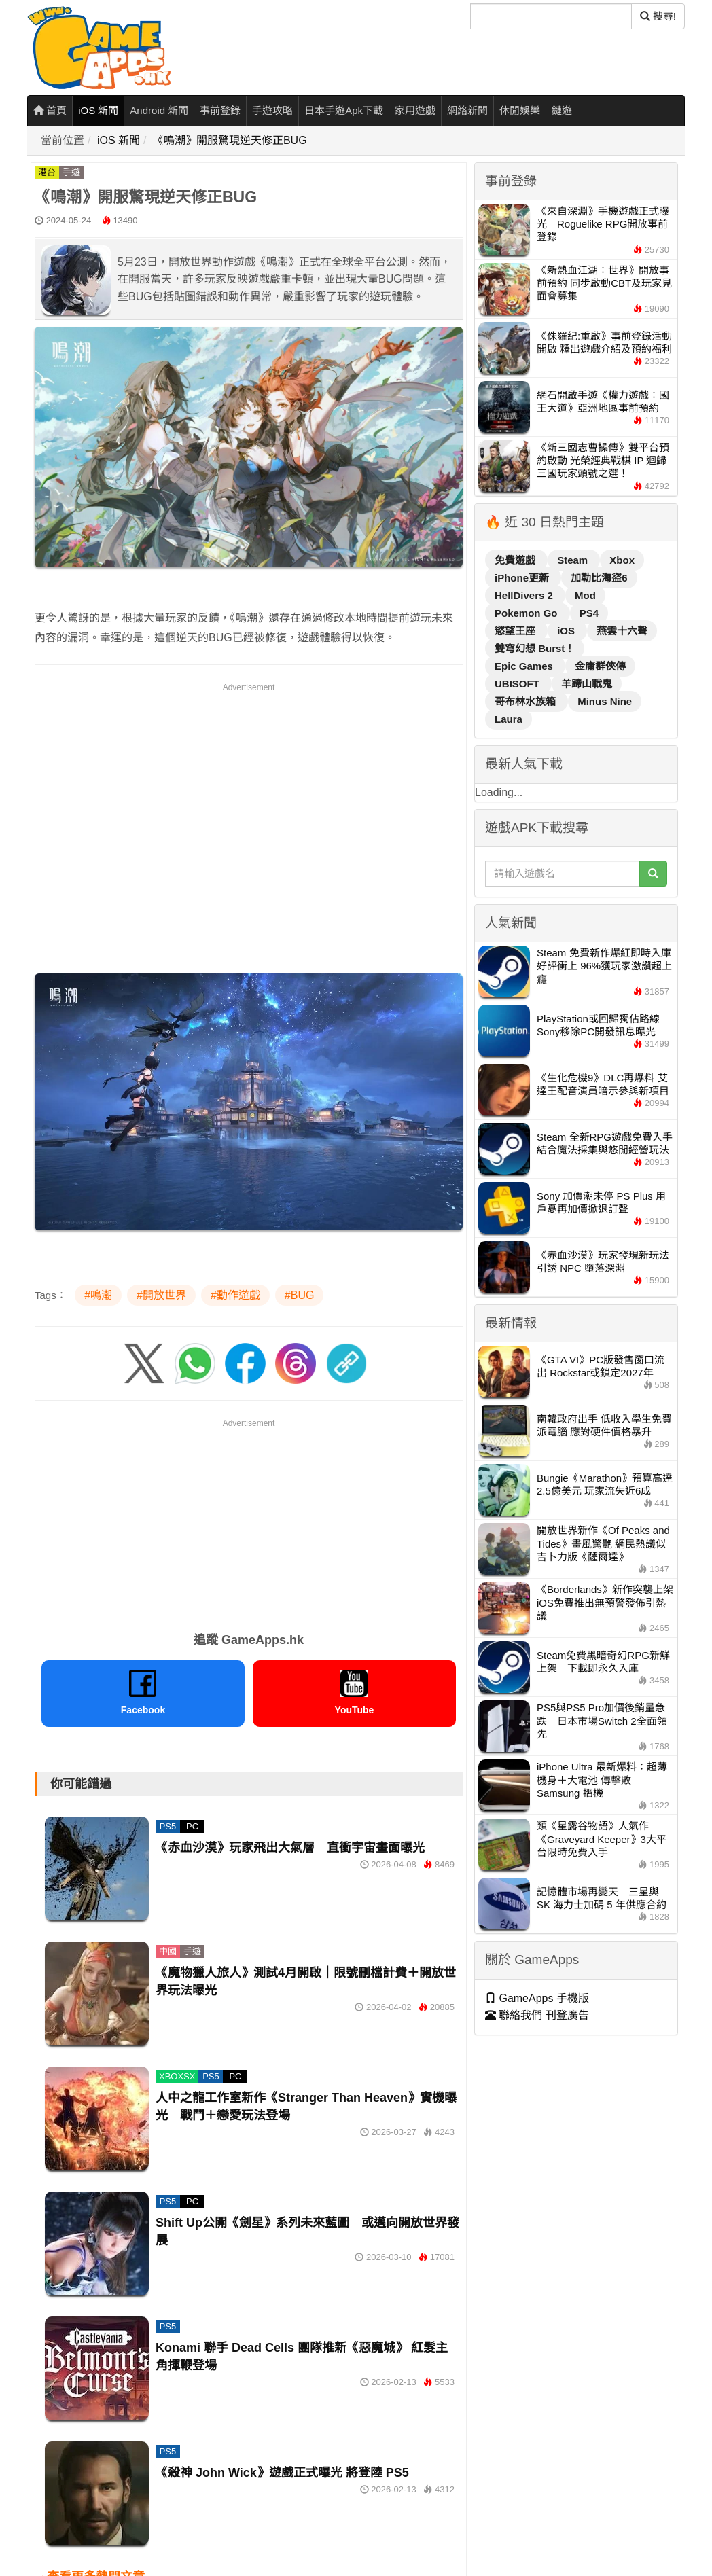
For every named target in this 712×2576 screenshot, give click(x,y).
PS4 (589, 613)
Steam (573, 560)
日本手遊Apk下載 (343, 110)
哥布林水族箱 (526, 701)
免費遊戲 (516, 560)
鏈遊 (562, 110)
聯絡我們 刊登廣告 (537, 2015)
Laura (508, 719)
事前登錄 (220, 110)
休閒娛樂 (519, 110)
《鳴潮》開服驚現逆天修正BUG (230, 140)
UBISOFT (518, 684)
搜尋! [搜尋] (658, 16)
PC (192, 1826)
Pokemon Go (527, 613)
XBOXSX (177, 2076)
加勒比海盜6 (599, 578)
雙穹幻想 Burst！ (535, 648)
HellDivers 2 (525, 595)
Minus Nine (604, 701)
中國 (168, 1951)
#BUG (300, 1295)
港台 (47, 172)
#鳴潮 (98, 1295)
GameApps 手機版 (537, 1998)
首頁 (50, 110)
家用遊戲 (415, 110)
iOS (567, 631)
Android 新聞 (159, 110)
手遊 (71, 172)
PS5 (168, 1826)
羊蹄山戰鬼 (586, 684)
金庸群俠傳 (600, 666)
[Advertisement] (249, 789)
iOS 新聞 (98, 110)
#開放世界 (161, 1295)
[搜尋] (551, 16)
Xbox (622, 560)
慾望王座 (516, 631)
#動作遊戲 (235, 1295)
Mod (585, 595)
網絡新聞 (467, 110)
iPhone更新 (523, 578)
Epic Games (525, 666)
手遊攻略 (272, 110)
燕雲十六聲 (622, 631)
